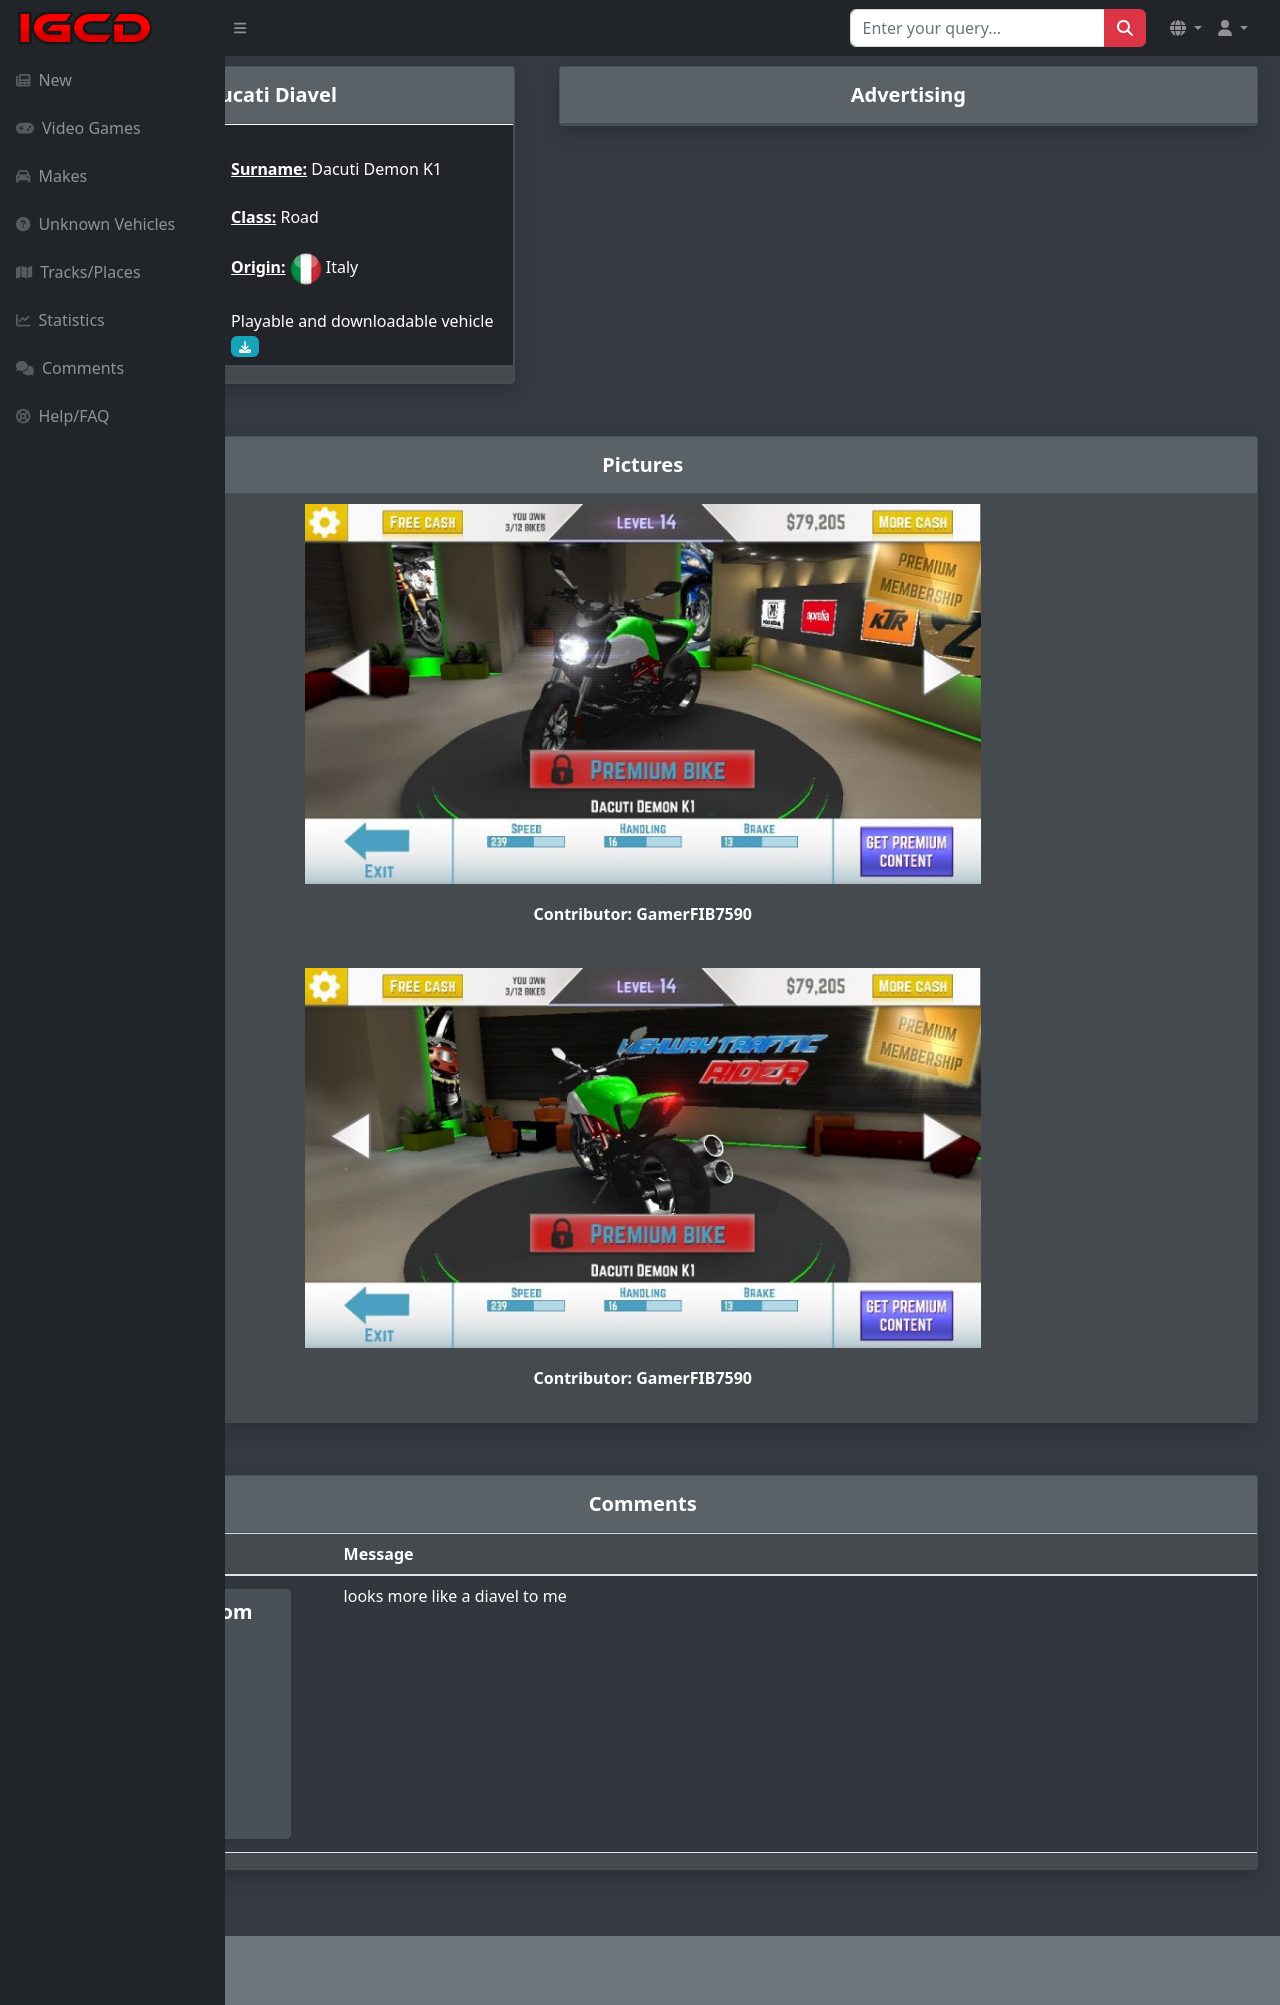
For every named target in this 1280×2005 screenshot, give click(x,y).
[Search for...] (977, 28)
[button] (1186, 28)
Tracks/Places (78, 272)
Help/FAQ (63, 416)
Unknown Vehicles (95, 224)
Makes (51, 176)
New (44, 80)
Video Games (78, 128)
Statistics (60, 320)
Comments (70, 368)
